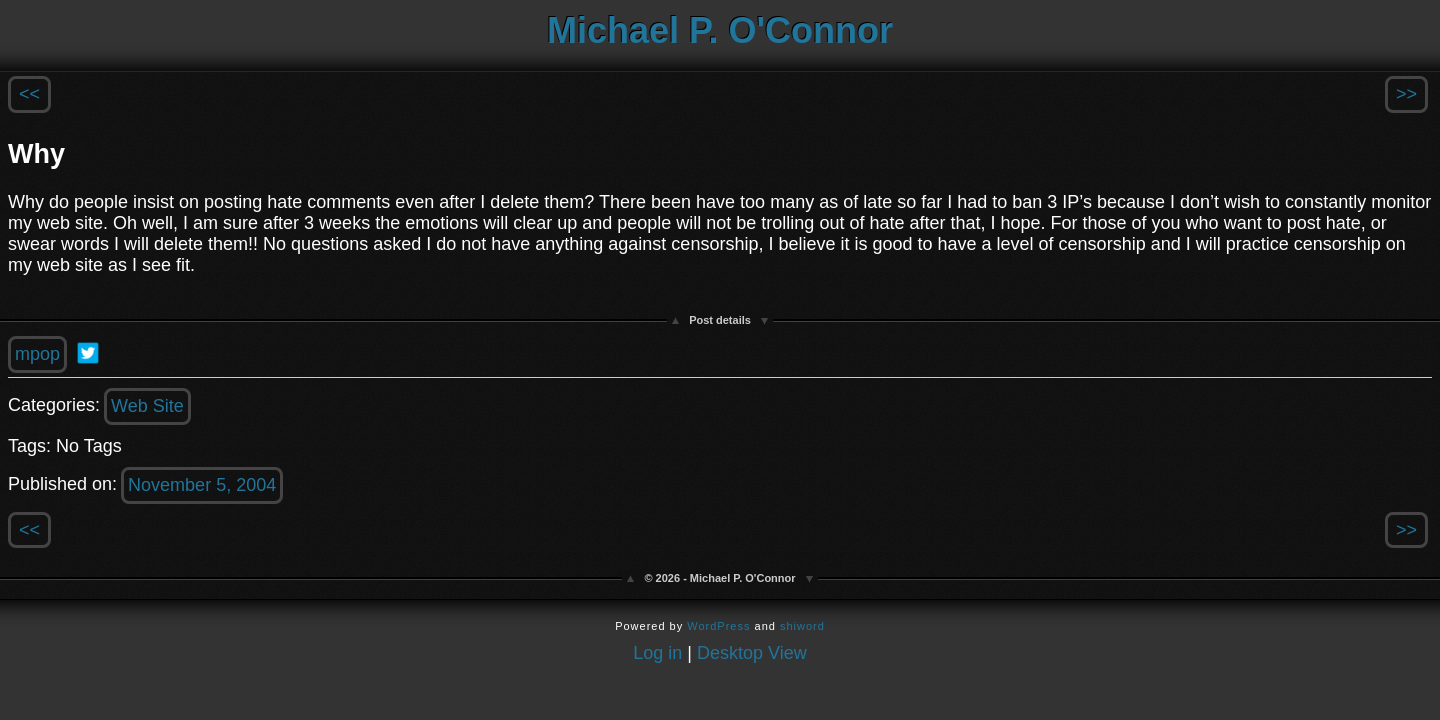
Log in (657, 653)
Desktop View (752, 653)
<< (29, 94)
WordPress (718, 626)
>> (1406, 94)
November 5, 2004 (202, 485)
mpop (37, 354)
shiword (802, 626)
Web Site (147, 406)
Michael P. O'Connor (720, 30)
